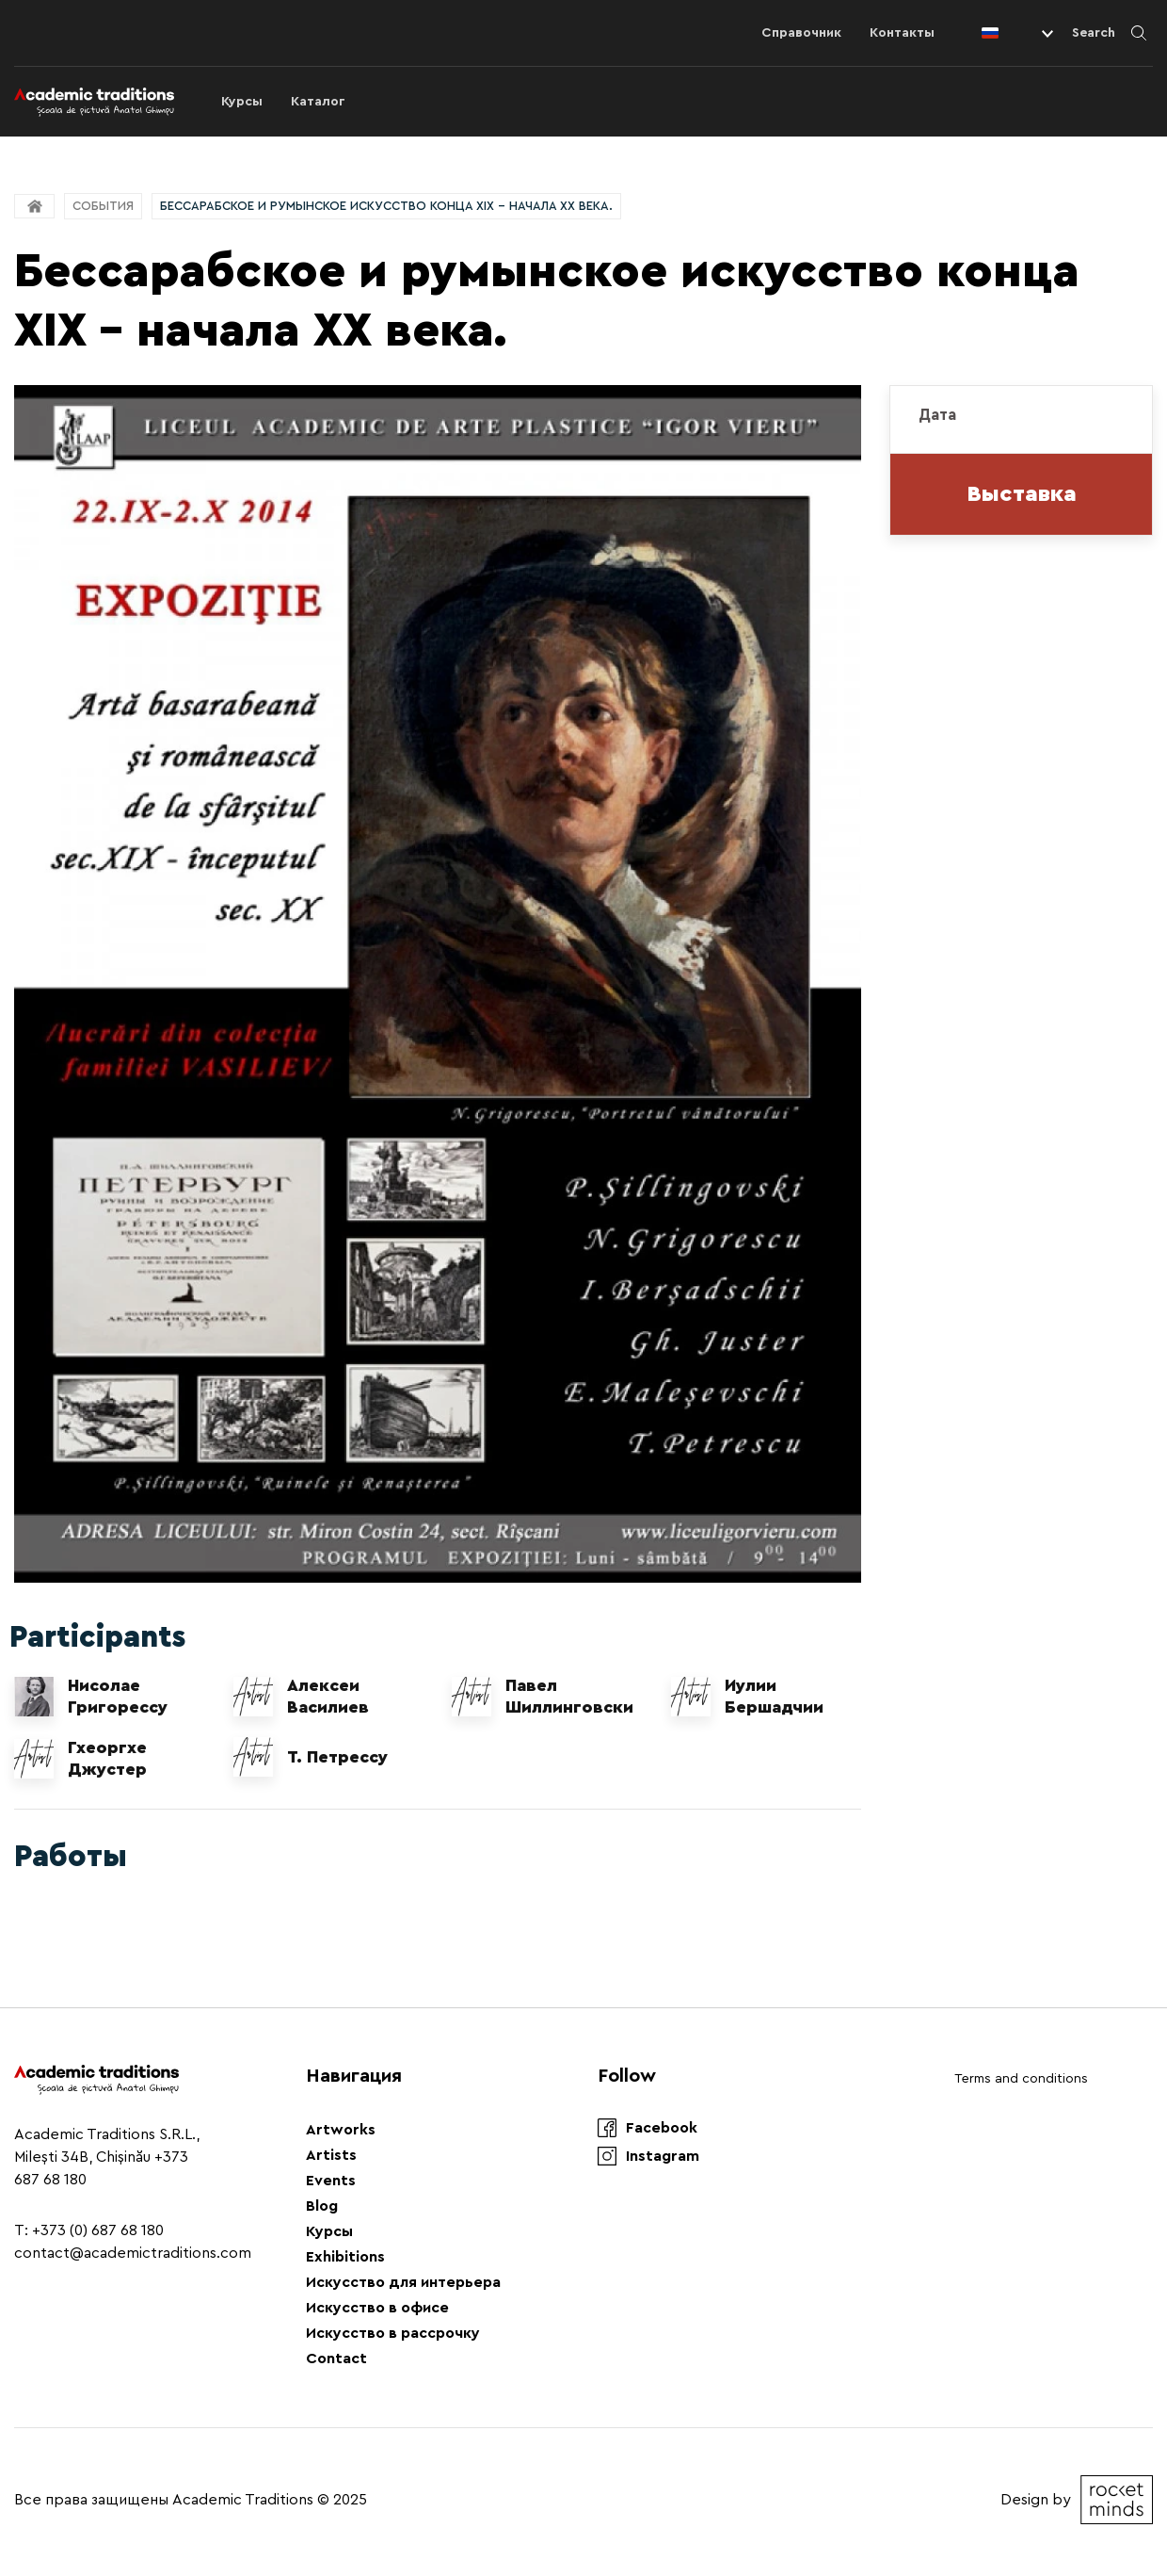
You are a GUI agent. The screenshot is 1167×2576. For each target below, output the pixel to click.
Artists (331, 2155)
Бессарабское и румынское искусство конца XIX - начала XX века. (386, 206)
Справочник (801, 33)
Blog (322, 2206)
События (103, 206)
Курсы (242, 101)
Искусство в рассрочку (393, 2333)
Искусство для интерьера (403, 2282)
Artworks (341, 2129)
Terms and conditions (1021, 2078)
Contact (336, 2358)
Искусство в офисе (377, 2307)
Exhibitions (345, 2256)
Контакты (902, 33)
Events (331, 2180)
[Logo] (94, 102)
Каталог (318, 101)
